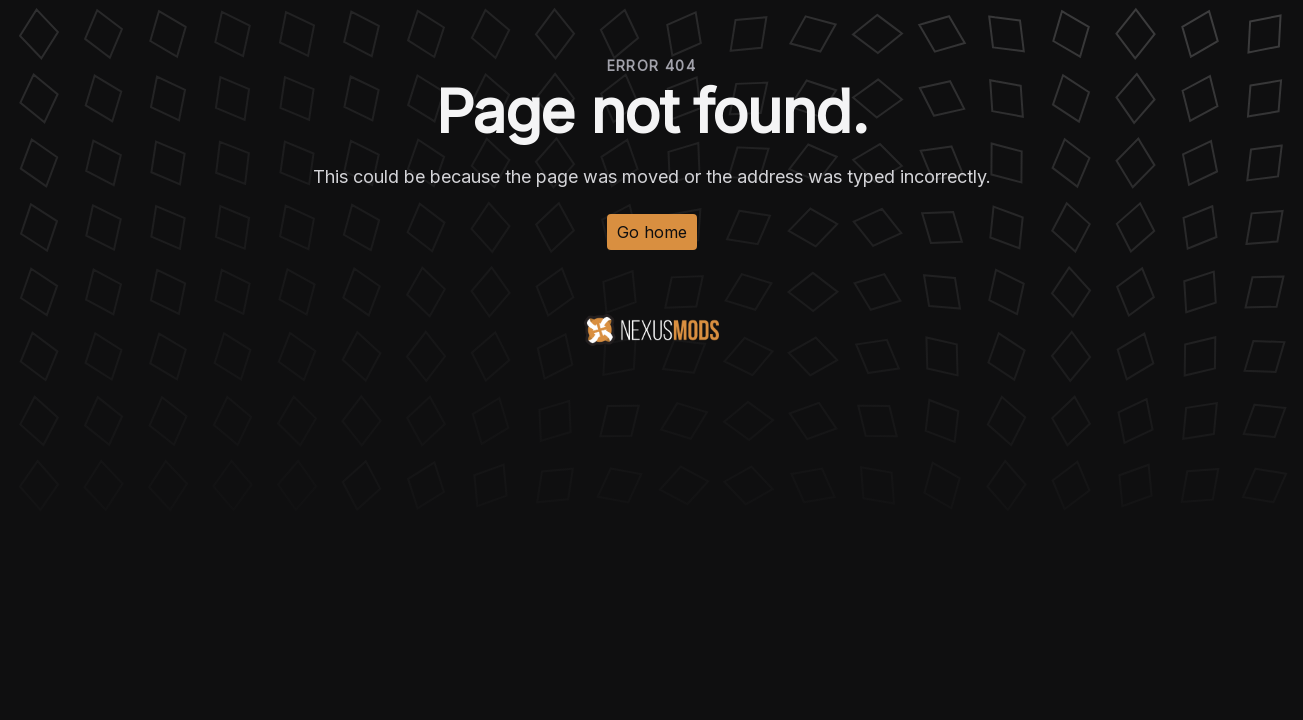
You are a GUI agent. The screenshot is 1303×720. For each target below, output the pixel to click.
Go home (652, 232)
